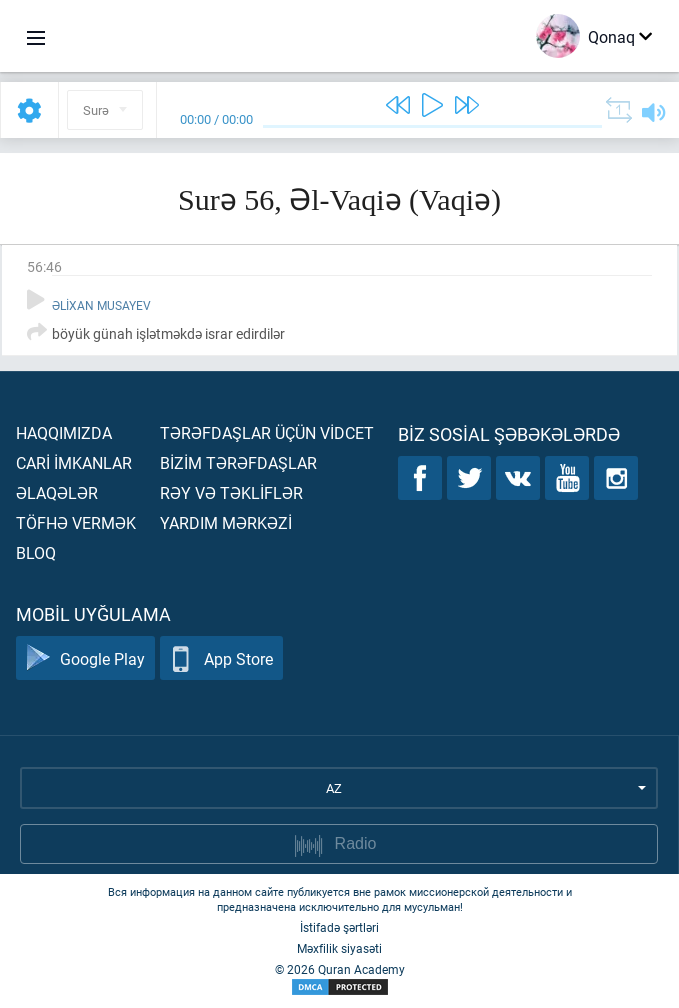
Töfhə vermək (76, 522)
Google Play (85, 658)
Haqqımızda (64, 432)
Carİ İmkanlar (74, 462)
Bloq (36, 552)
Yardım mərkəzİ (226, 522)
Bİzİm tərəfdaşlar (238, 462)
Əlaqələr (57, 492)
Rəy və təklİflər (231, 492)
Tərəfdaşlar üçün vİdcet (267, 432)
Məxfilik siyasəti (339, 948)
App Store (221, 658)
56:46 (44, 266)
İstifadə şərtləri (339, 927)
